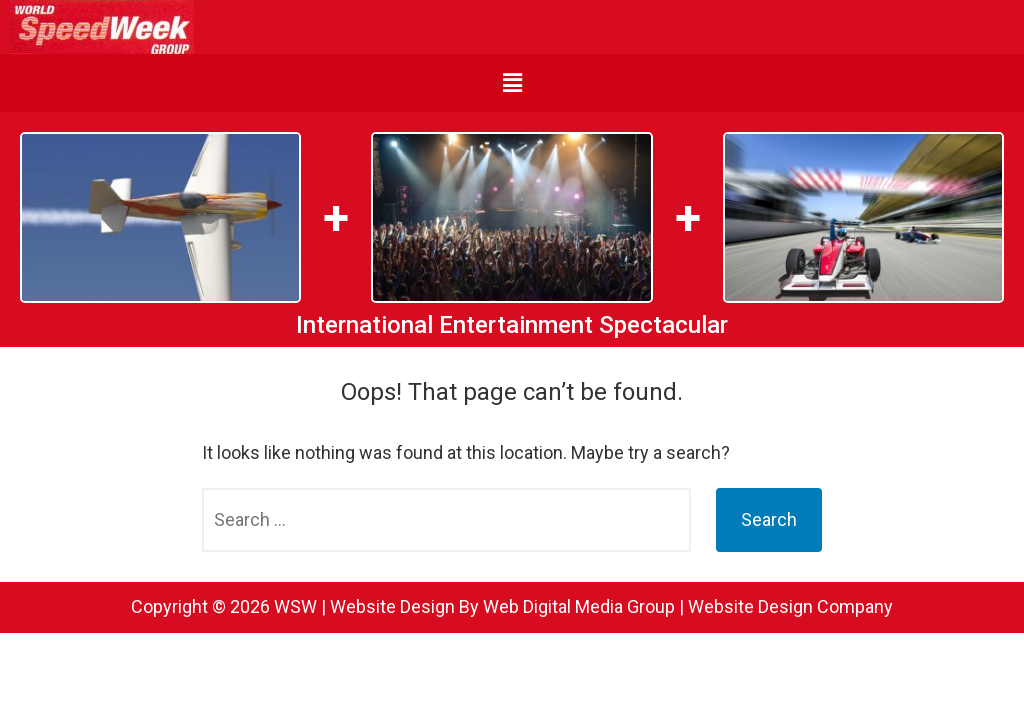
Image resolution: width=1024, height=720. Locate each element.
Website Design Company (790, 606)
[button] (512, 83)
